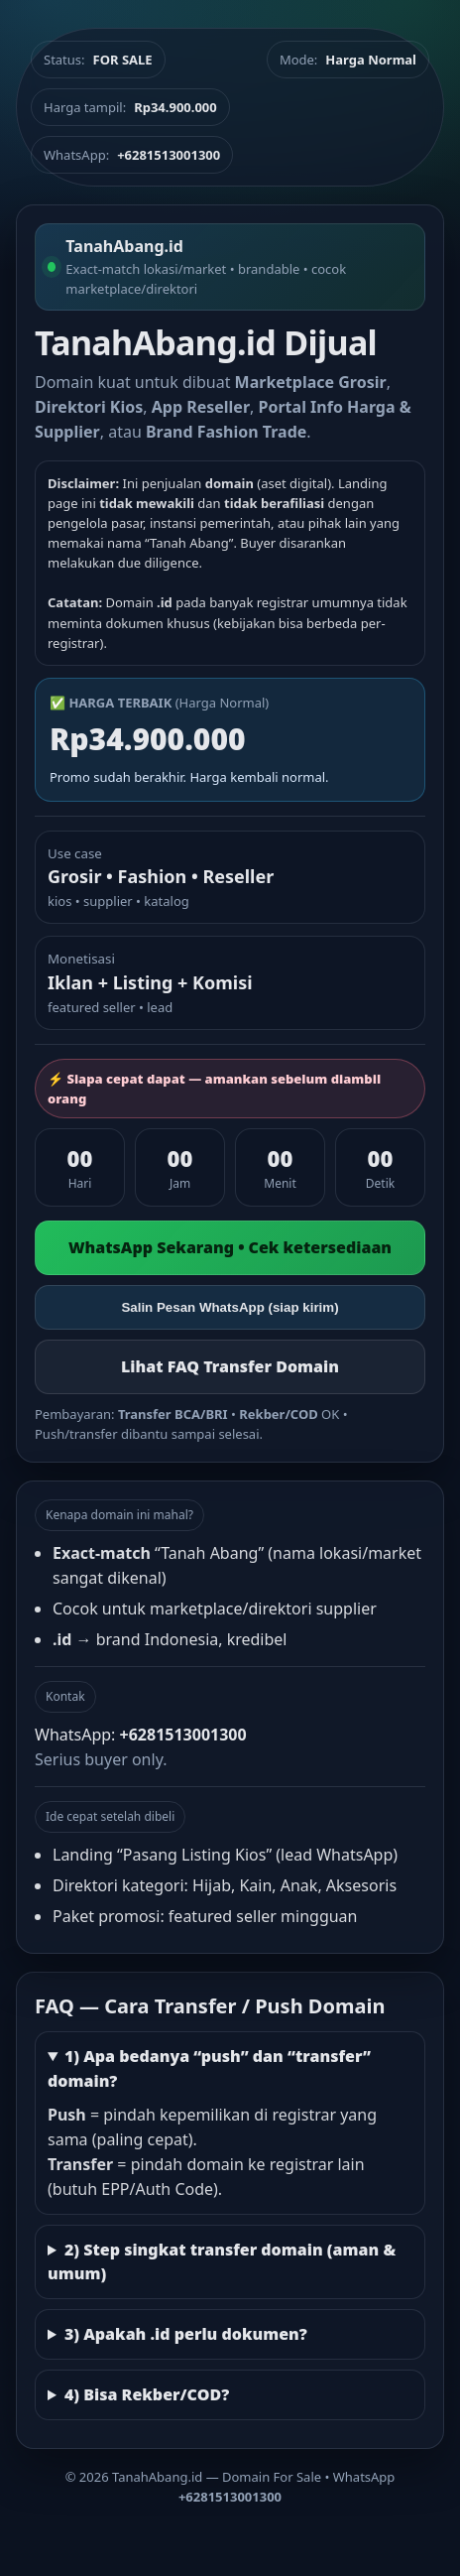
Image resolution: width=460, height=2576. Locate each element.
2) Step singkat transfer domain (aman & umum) (222, 2262)
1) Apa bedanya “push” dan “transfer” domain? (209, 2068)
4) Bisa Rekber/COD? (146, 2394)
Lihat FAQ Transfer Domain (230, 1366)
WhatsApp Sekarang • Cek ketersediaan (230, 1247)
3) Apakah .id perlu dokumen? (185, 2334)
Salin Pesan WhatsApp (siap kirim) (229, 1307)
